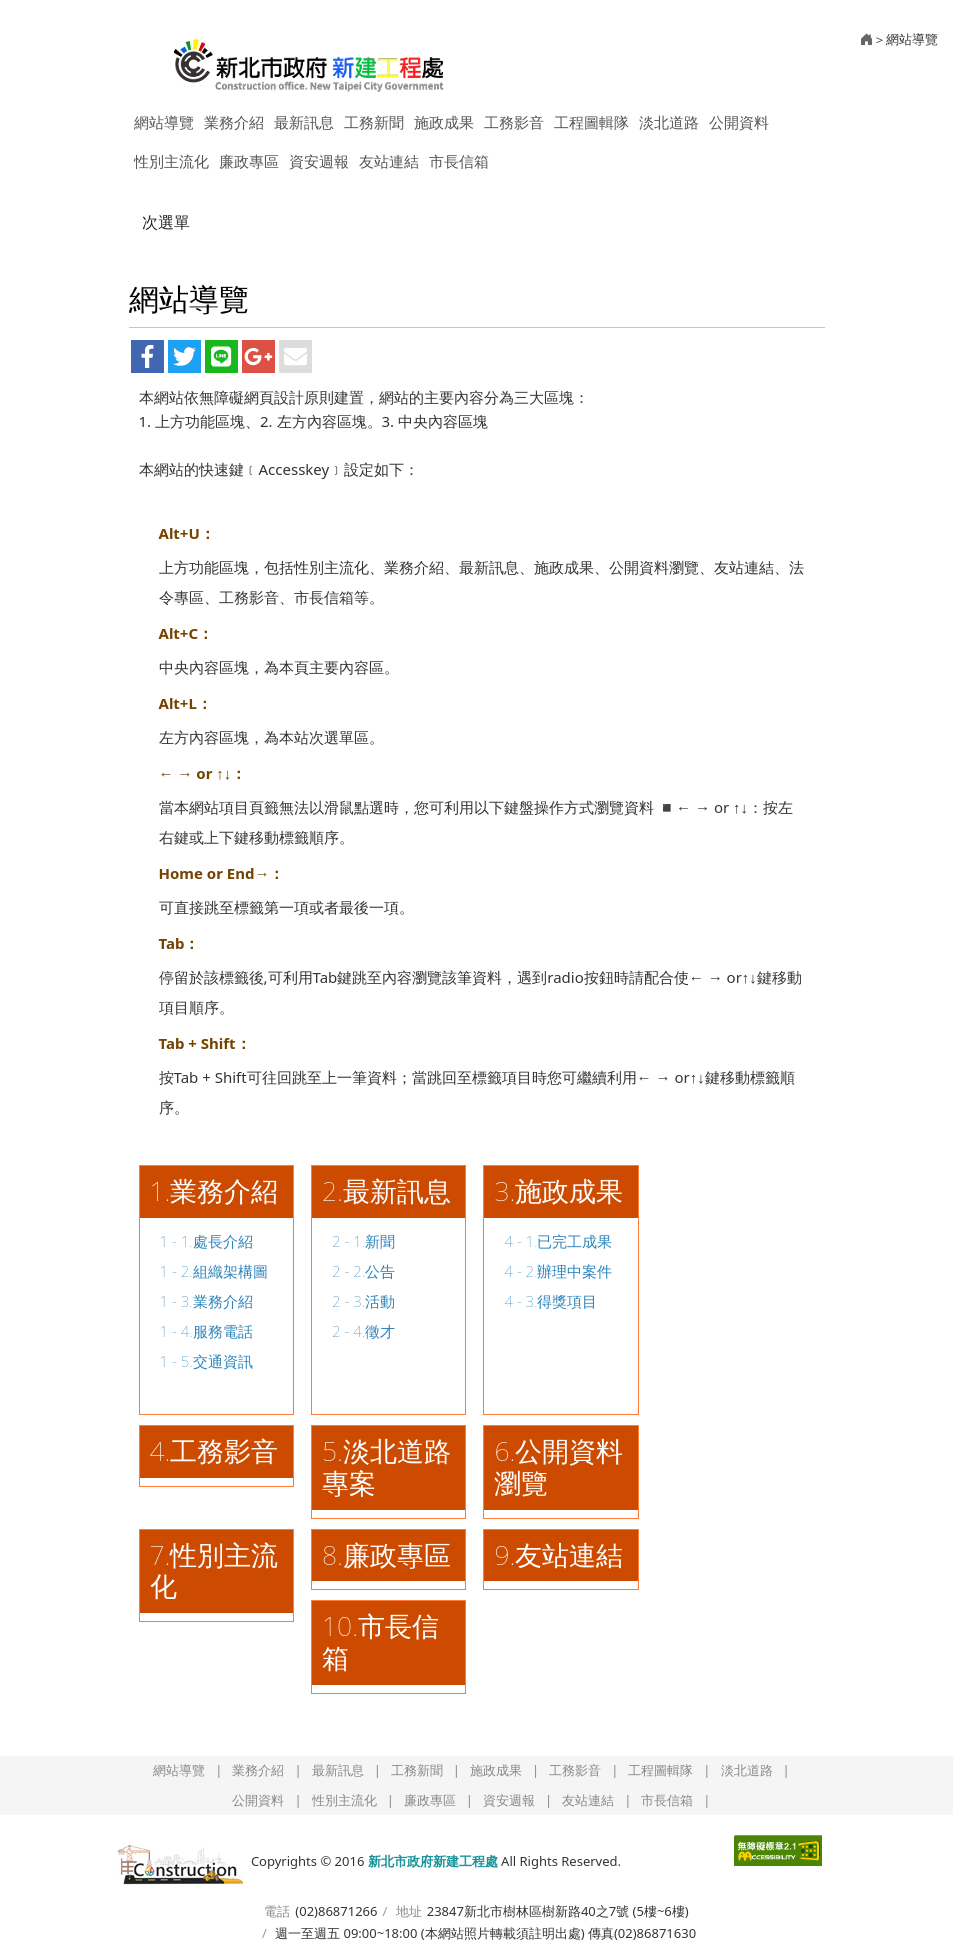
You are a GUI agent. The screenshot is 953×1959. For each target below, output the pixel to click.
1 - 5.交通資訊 (206, 1361)
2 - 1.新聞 (363, 1241)
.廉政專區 (394, 1555)
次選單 (166, 222)
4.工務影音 (214, 1451)
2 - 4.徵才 (363, 1331)
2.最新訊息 (386, 1191)
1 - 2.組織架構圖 (214, 1271)
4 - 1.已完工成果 (558, 1241)
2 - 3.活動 (363, 1301)
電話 (277, 1911)
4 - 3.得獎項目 (550, 1301)
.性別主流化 (214, 1571)
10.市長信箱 (380, 1642)
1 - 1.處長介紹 (206, 1241)
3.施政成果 (558, 1191)
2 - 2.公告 (363, 1271)
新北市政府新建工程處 (309, 58)
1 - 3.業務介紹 (206, 1301)
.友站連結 (567, 1555)
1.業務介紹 (214, 1191)
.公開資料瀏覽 (558, 1467)
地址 (409, 1911)
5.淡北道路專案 (386, 1467)
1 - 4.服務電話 (206, 1331)
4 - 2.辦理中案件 (558, 1271)
